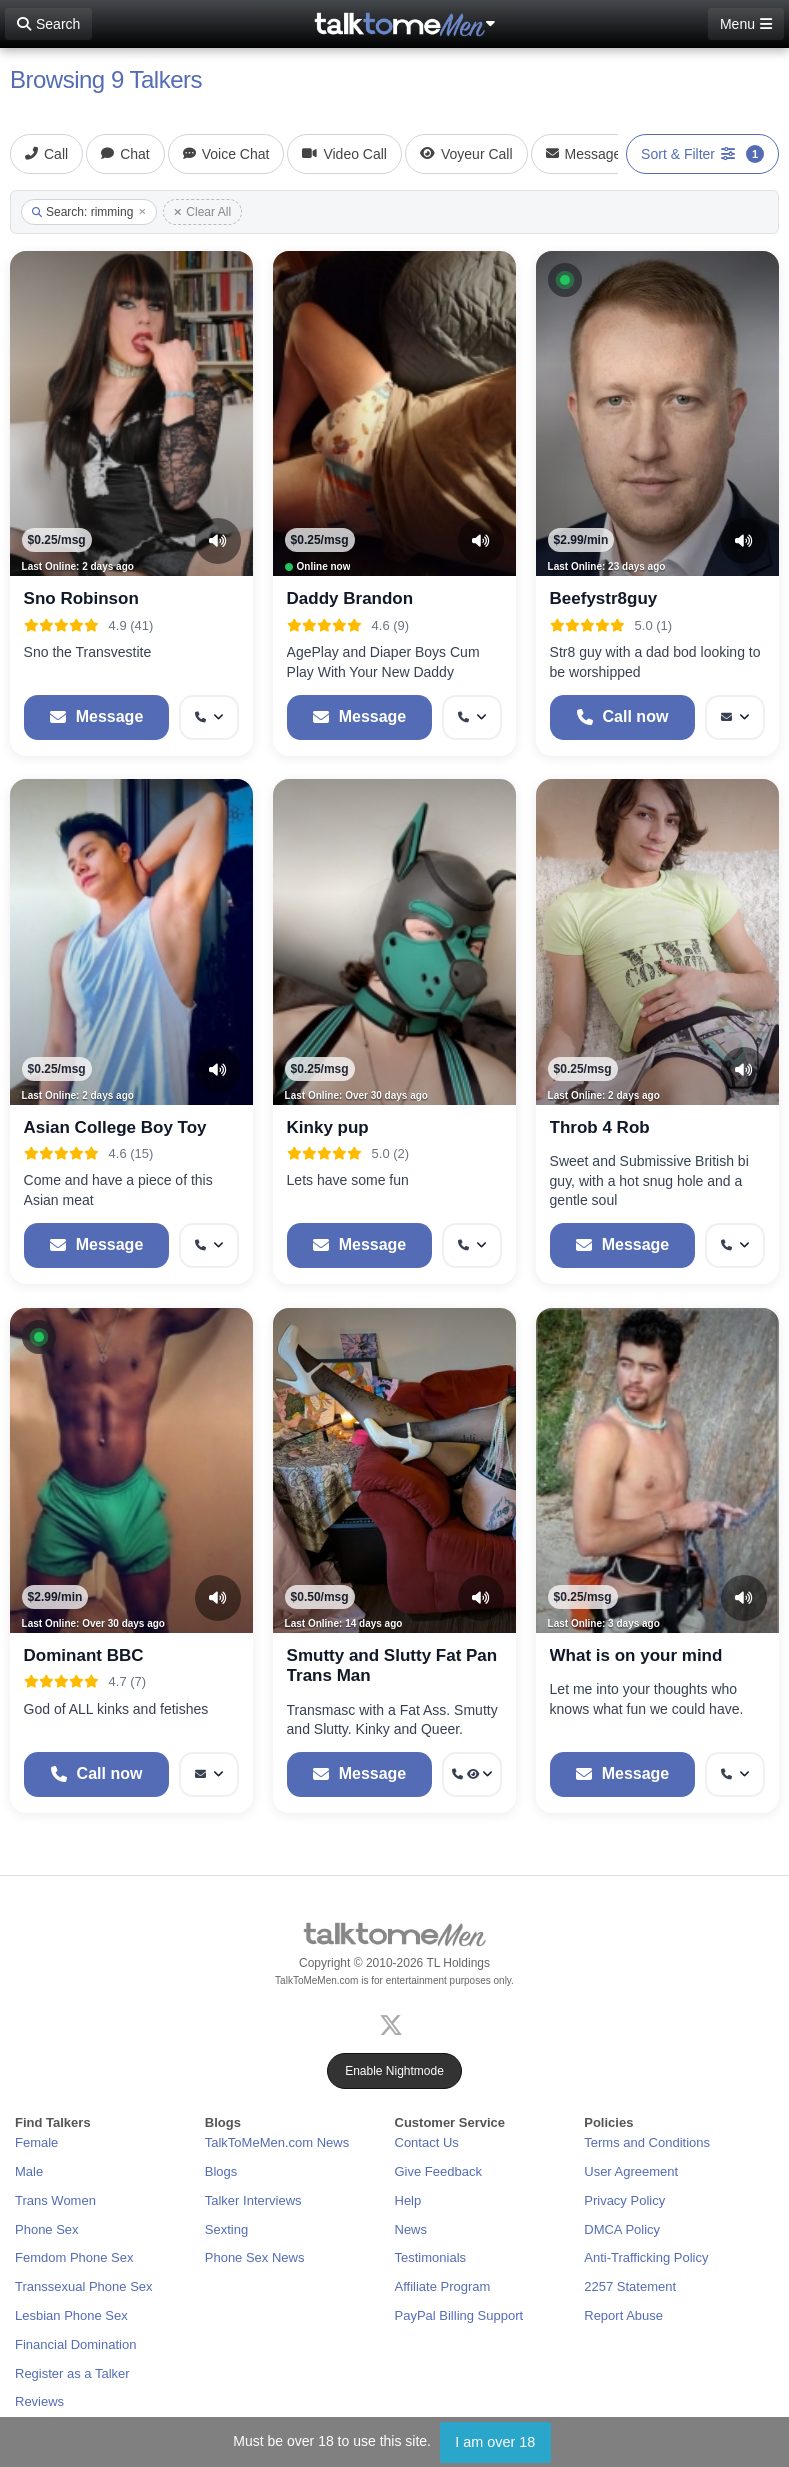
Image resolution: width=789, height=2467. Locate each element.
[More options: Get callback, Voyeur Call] (472, 1774)
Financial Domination (75, 2344)
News (411, 2229)
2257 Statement (630, 2286)
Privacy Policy (624, 2200)
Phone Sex (47, 2229)
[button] (565, 280)
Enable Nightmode (394, 2071)
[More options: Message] (735, 717)
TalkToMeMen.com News (277, 2142)
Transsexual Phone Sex (84, 2286)
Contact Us (427, 2142)
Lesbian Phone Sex (71, 2315)
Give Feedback (438, 2171)
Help (408, 2200)
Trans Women (55, 2200)
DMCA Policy (622, 2229)
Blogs (221, 2171)
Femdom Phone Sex (74, 2257)
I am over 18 (495, 2442)
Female (36, 2142)
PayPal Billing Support (459, 2315)
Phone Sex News (255, 2257)
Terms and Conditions (647, 2142)
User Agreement (631, 2171)
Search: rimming (89, 212)
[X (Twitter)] (395, 2022)
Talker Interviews (253, 2200)
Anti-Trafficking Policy (646, 2257)
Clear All (202, 212)
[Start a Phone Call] (623, 717)
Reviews (39, 2401)
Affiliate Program (443, 2286)
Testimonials (431, 2257)
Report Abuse (623, 2315)
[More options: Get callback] (209, 717)
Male (29, 2171)
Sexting (226, 2229)
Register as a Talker (72, 2373)
